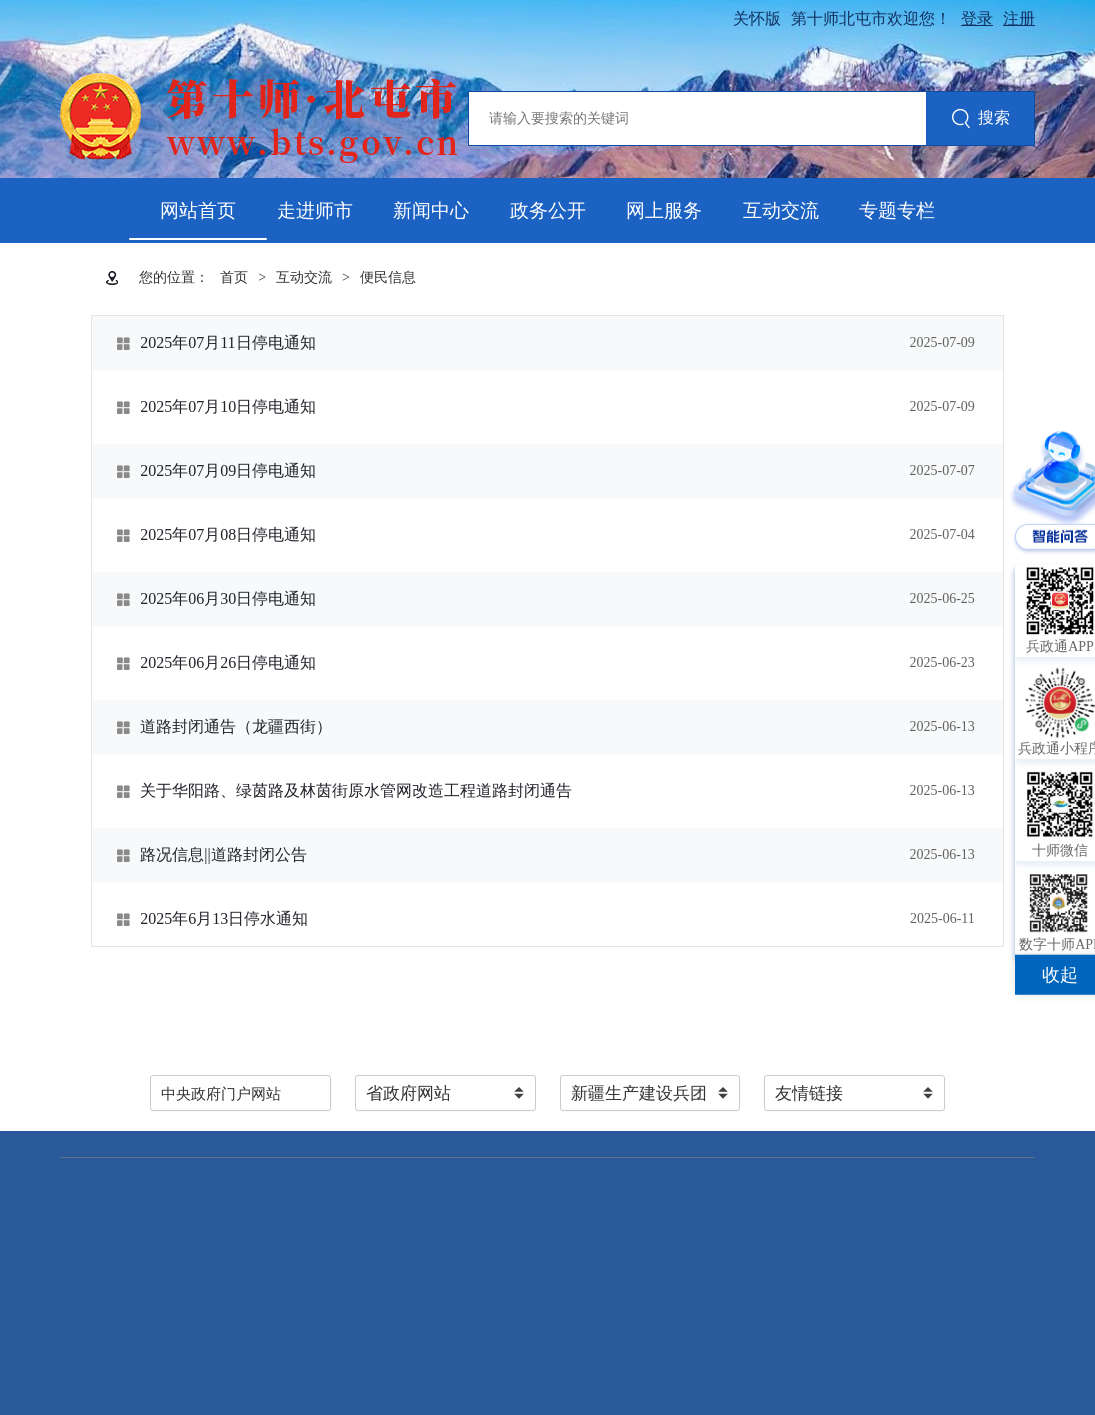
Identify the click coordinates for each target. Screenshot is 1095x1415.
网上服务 (664, 210)
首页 (234, 277)
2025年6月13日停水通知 (224, 918)
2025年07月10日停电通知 (228, 406)
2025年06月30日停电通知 (228, 598)
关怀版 (757, 18)
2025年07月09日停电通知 (228, 470)
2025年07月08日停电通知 (228, 534)
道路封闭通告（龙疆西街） (236, 726)
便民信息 (388, 277)
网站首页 (198, 210)
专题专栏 (897, 210)
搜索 (980, 119)
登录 (977, 18)
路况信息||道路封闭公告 (223, 854)
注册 (1019, 18)
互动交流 (781, 210)
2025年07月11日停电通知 (227, 342)
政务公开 (548, 210)
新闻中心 (431, 210)
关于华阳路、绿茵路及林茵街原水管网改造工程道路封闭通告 (356, 790)
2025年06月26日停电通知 (228, 662)
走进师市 (315, 210)
